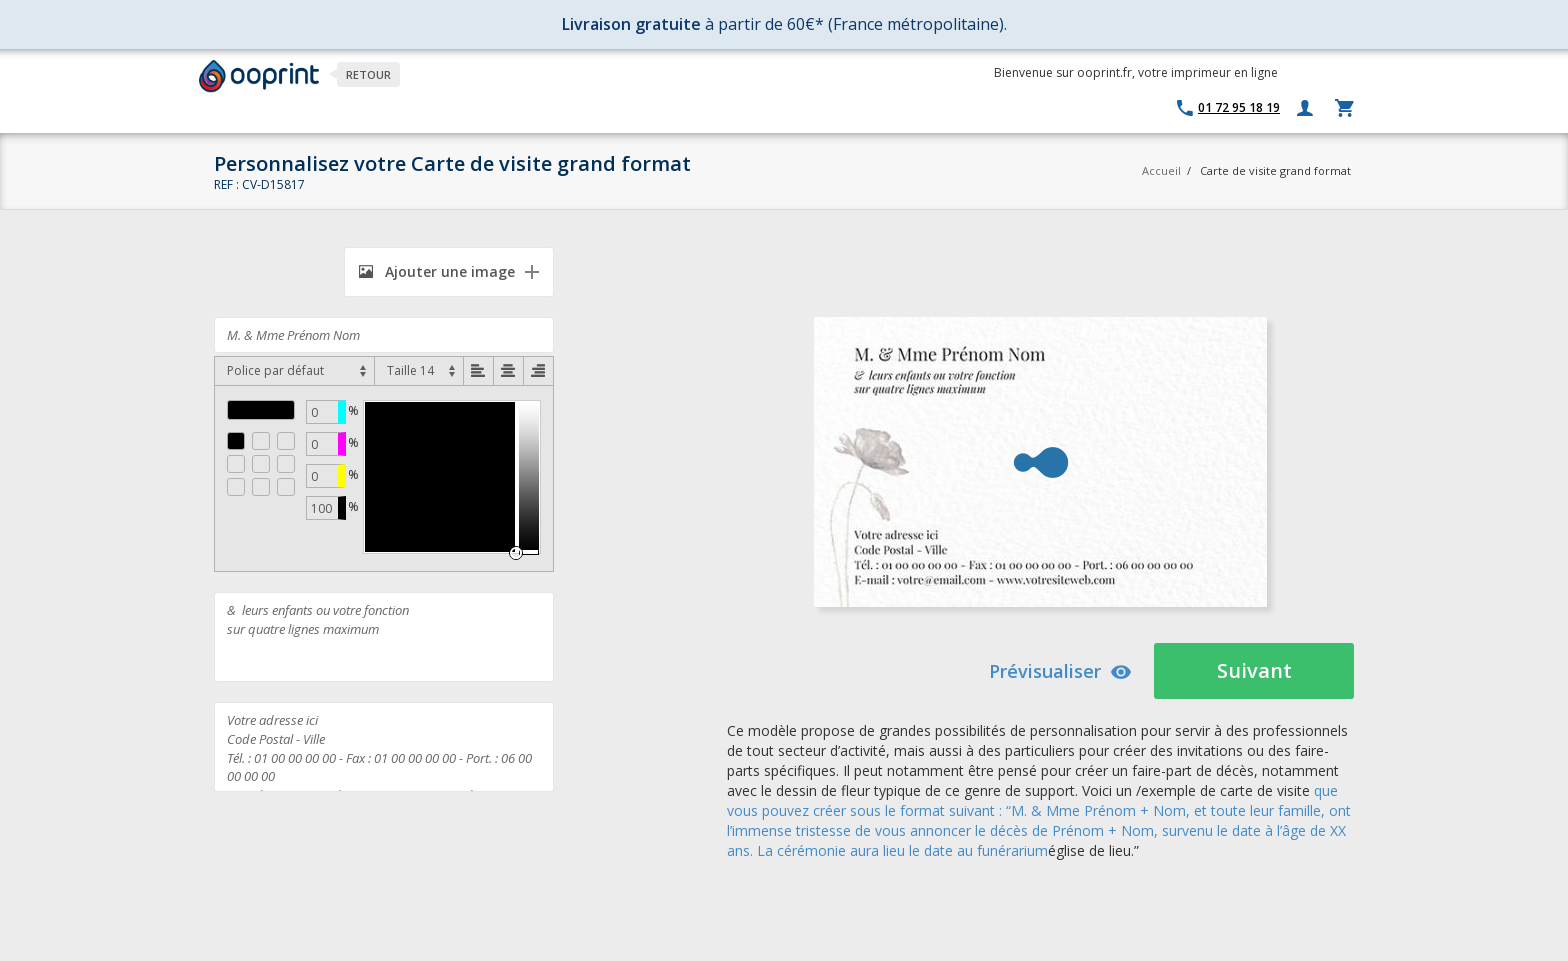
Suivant (1254, 670)
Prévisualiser (1060, 671)
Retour (368, 74)
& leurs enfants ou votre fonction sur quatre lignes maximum (384, 637)
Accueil (1161, 170)
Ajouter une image (437, 271)
